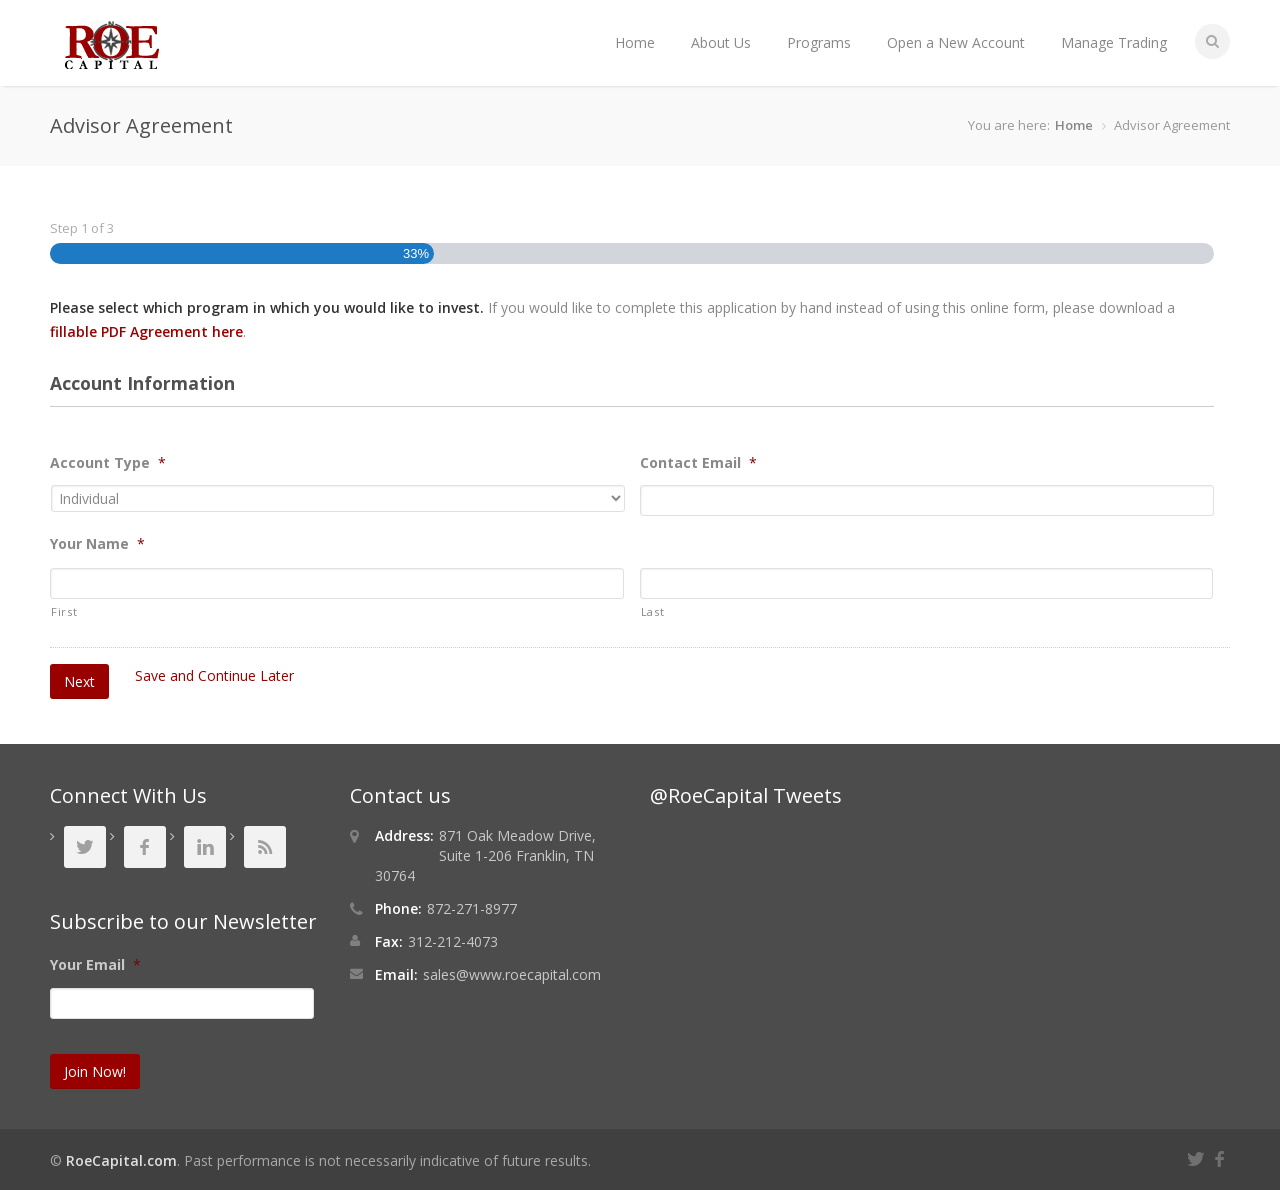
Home (635, 42)
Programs (819, 42)
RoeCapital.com (121, 1160)
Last (653, 611)
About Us (721, 42)
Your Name (97, 544)
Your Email (95, 965)
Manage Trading (1114, 42)
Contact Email (698, 463)
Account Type (108, 463)
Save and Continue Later (214, 675)
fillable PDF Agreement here (146, 331)
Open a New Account (956, 42)
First (64, 611)
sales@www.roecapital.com (512, 974)
